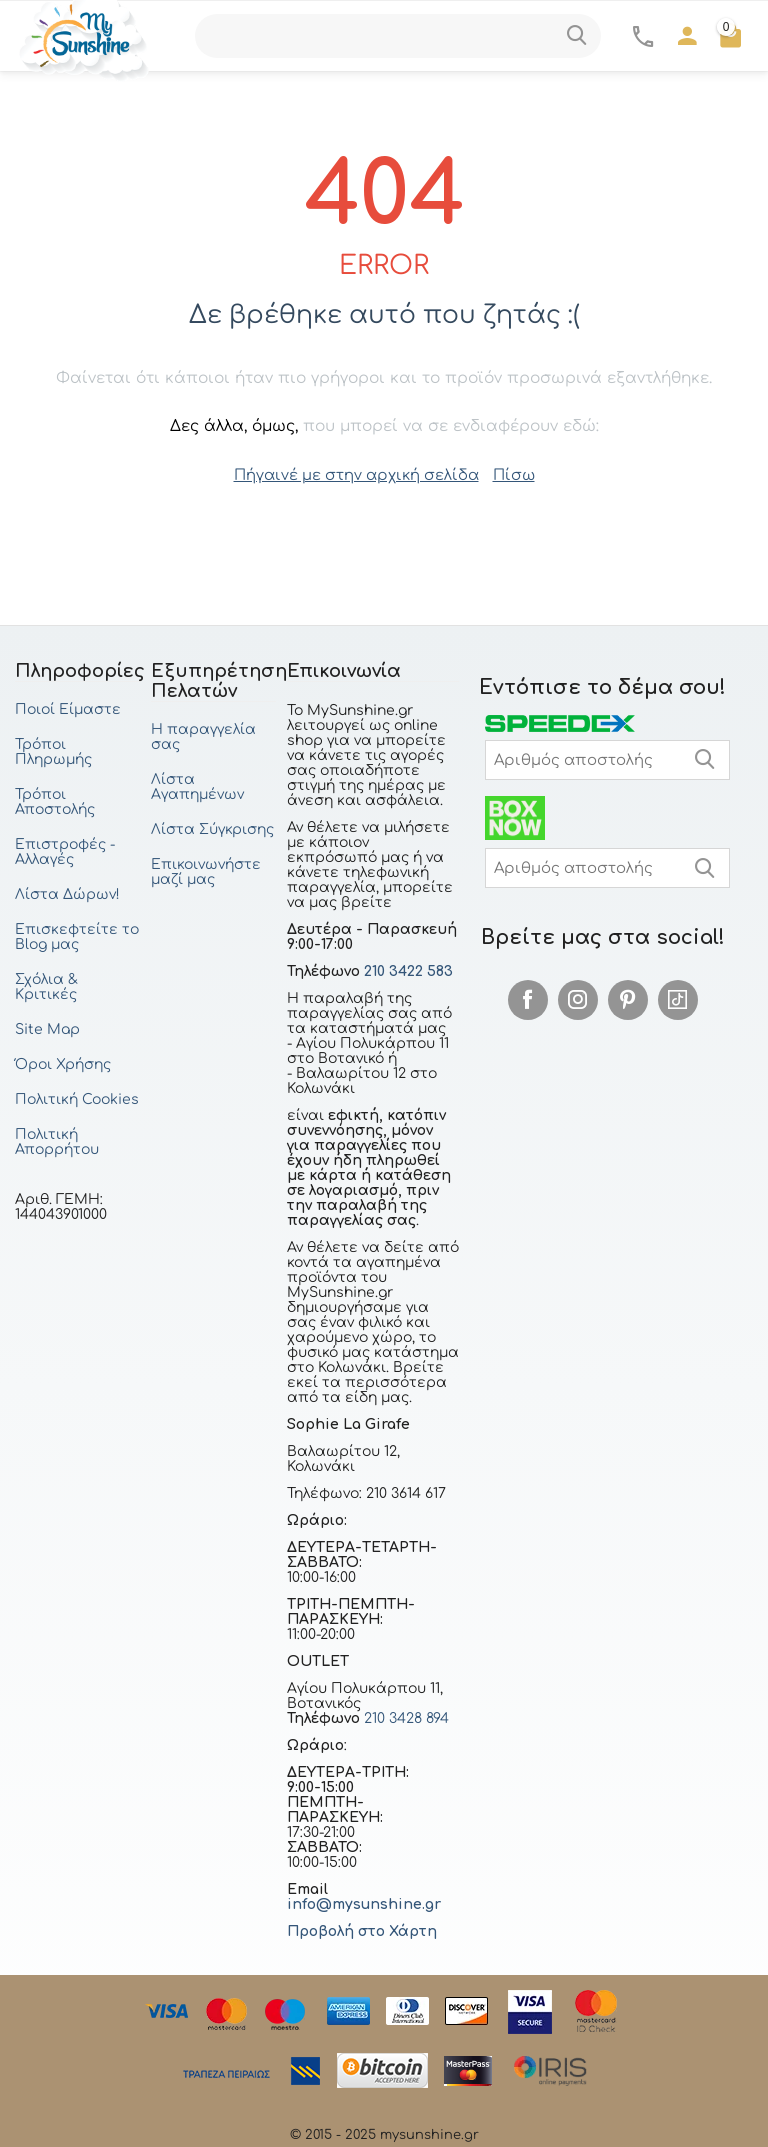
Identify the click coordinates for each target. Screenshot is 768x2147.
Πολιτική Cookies (77, 1098)
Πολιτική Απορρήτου (57, 1141)
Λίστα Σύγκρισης (212, 828)
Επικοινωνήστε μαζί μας (206, 871)
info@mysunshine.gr (364, 1903)
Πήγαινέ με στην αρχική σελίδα (357, 474)
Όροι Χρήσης (63, 1063)
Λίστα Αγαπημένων (197, 786)
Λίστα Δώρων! (67, 893)
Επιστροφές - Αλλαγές (65, 851)
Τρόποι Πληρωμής (53, 751)
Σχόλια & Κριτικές (46, 986)
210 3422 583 (408, 970)
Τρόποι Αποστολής (55, 801)
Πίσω (506, 474)
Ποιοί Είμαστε (68, 708)
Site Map (47, 1028)
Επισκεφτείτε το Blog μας (77, 936)
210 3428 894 (404, 1717)
